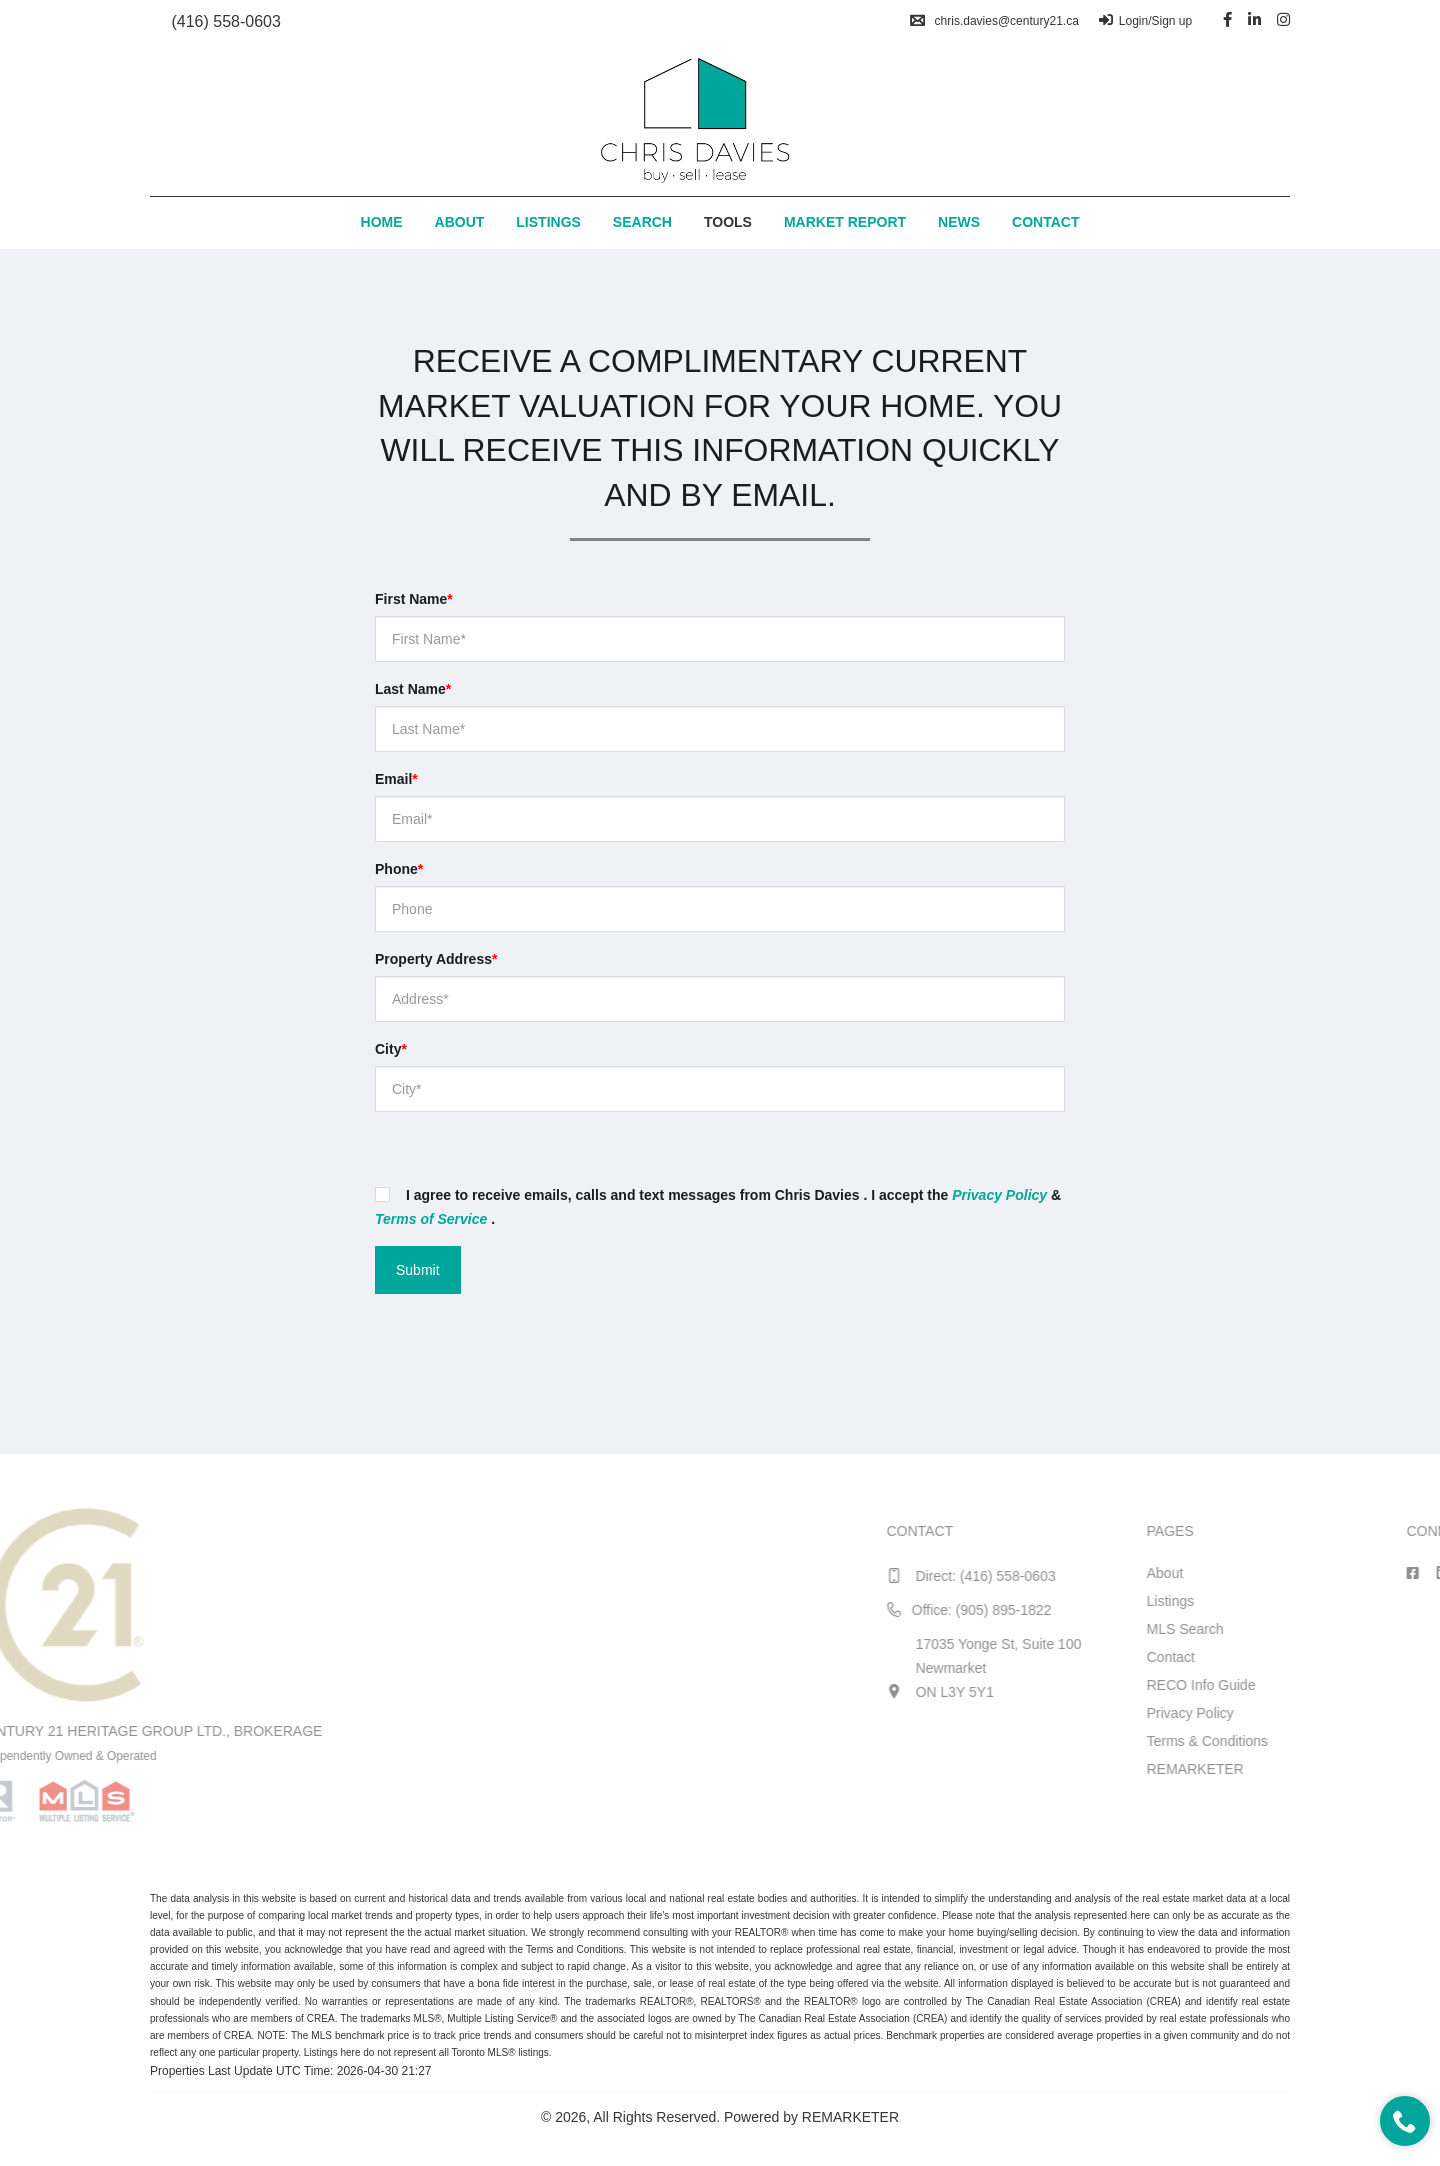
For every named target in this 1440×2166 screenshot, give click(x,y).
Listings (548, 222)
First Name (414, 599)
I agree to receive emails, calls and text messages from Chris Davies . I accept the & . (718, 1207)
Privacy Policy (1373, 1713)
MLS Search (1368, 1629)
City (391, 1049)
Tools (728, 222)
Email (396, 779)
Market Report (845, 222)
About (460, 222)
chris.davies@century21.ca (994, 21)
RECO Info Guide (1384, 1685)
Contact (1045, 222)
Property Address (436, 959)
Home (382, 222)
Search (642, 222)
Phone (399, 869)
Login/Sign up (1145, 21)
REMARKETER (1378, 1769)
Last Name (413, 689)
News (959, 222)
